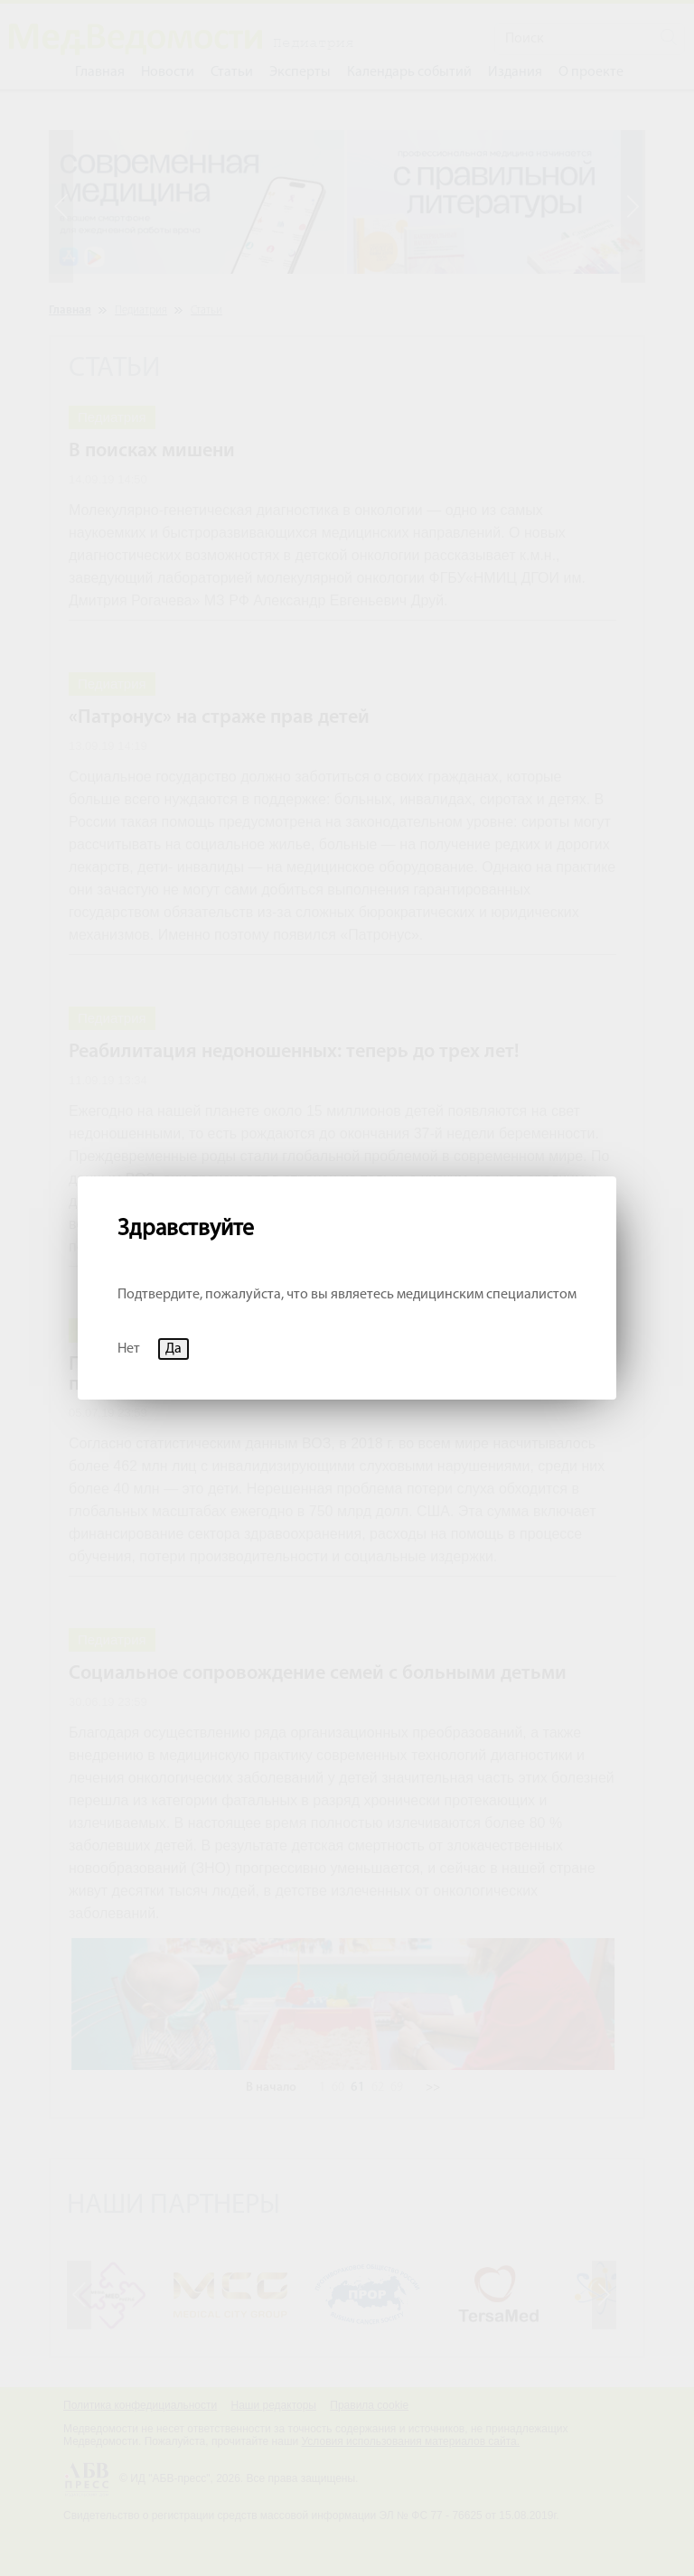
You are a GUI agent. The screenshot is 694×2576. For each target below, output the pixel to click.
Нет (128, 1349)
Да (173, 1349)
